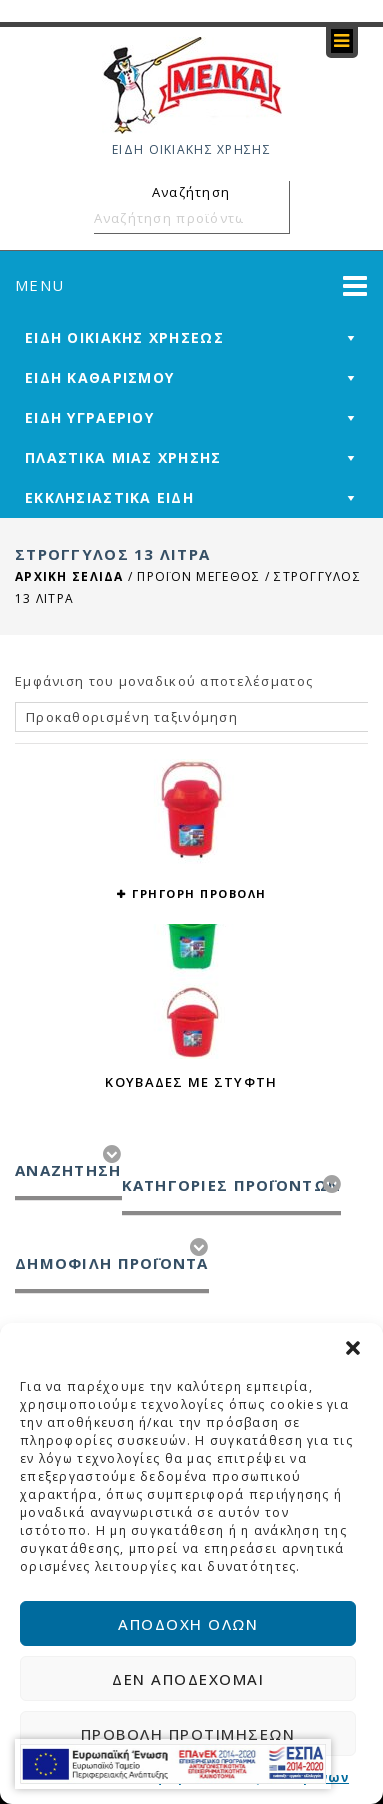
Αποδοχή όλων (188, 1624)
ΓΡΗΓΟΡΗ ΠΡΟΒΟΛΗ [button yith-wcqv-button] (199, 893)
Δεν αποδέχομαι (188, 1679)
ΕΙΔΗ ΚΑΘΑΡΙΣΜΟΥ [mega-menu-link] (99, 377)
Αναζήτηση (271, 218)
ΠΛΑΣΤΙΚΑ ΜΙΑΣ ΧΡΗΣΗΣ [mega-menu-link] (123, 457)
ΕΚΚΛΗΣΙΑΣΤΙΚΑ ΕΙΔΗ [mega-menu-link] (109, 497)
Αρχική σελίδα (69, 576)
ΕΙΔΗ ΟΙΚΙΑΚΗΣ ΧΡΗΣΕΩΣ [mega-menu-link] (124, 337)
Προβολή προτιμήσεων (188, 1734)
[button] (353, 1348)
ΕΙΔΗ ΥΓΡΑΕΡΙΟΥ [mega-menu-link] (89, 417)
